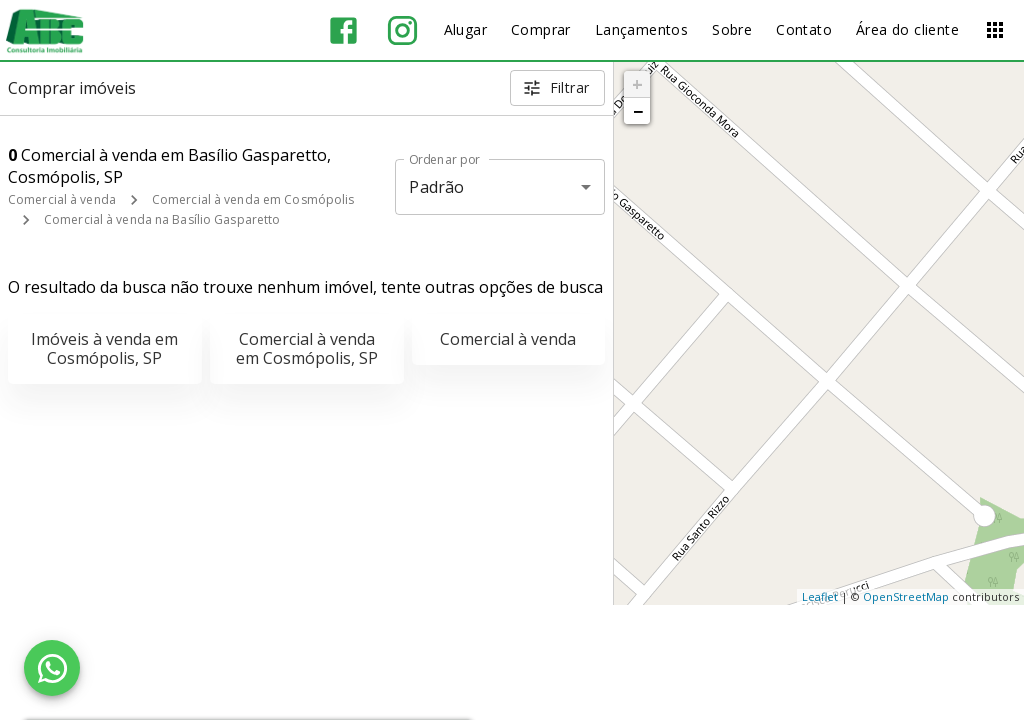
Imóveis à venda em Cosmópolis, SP (104, 348)
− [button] (638, 111)
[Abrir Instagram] (402, 30)
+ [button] (637, 84)
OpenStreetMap (906, 596)
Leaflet (820, 596)
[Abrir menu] (995, 30)
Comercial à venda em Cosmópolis (253, 199)
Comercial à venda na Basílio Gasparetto (162, 219)
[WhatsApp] (52, 668)
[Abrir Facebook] (343, 30)
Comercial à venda (62, 199)
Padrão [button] (436, 187)
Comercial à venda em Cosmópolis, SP (307, 348)
